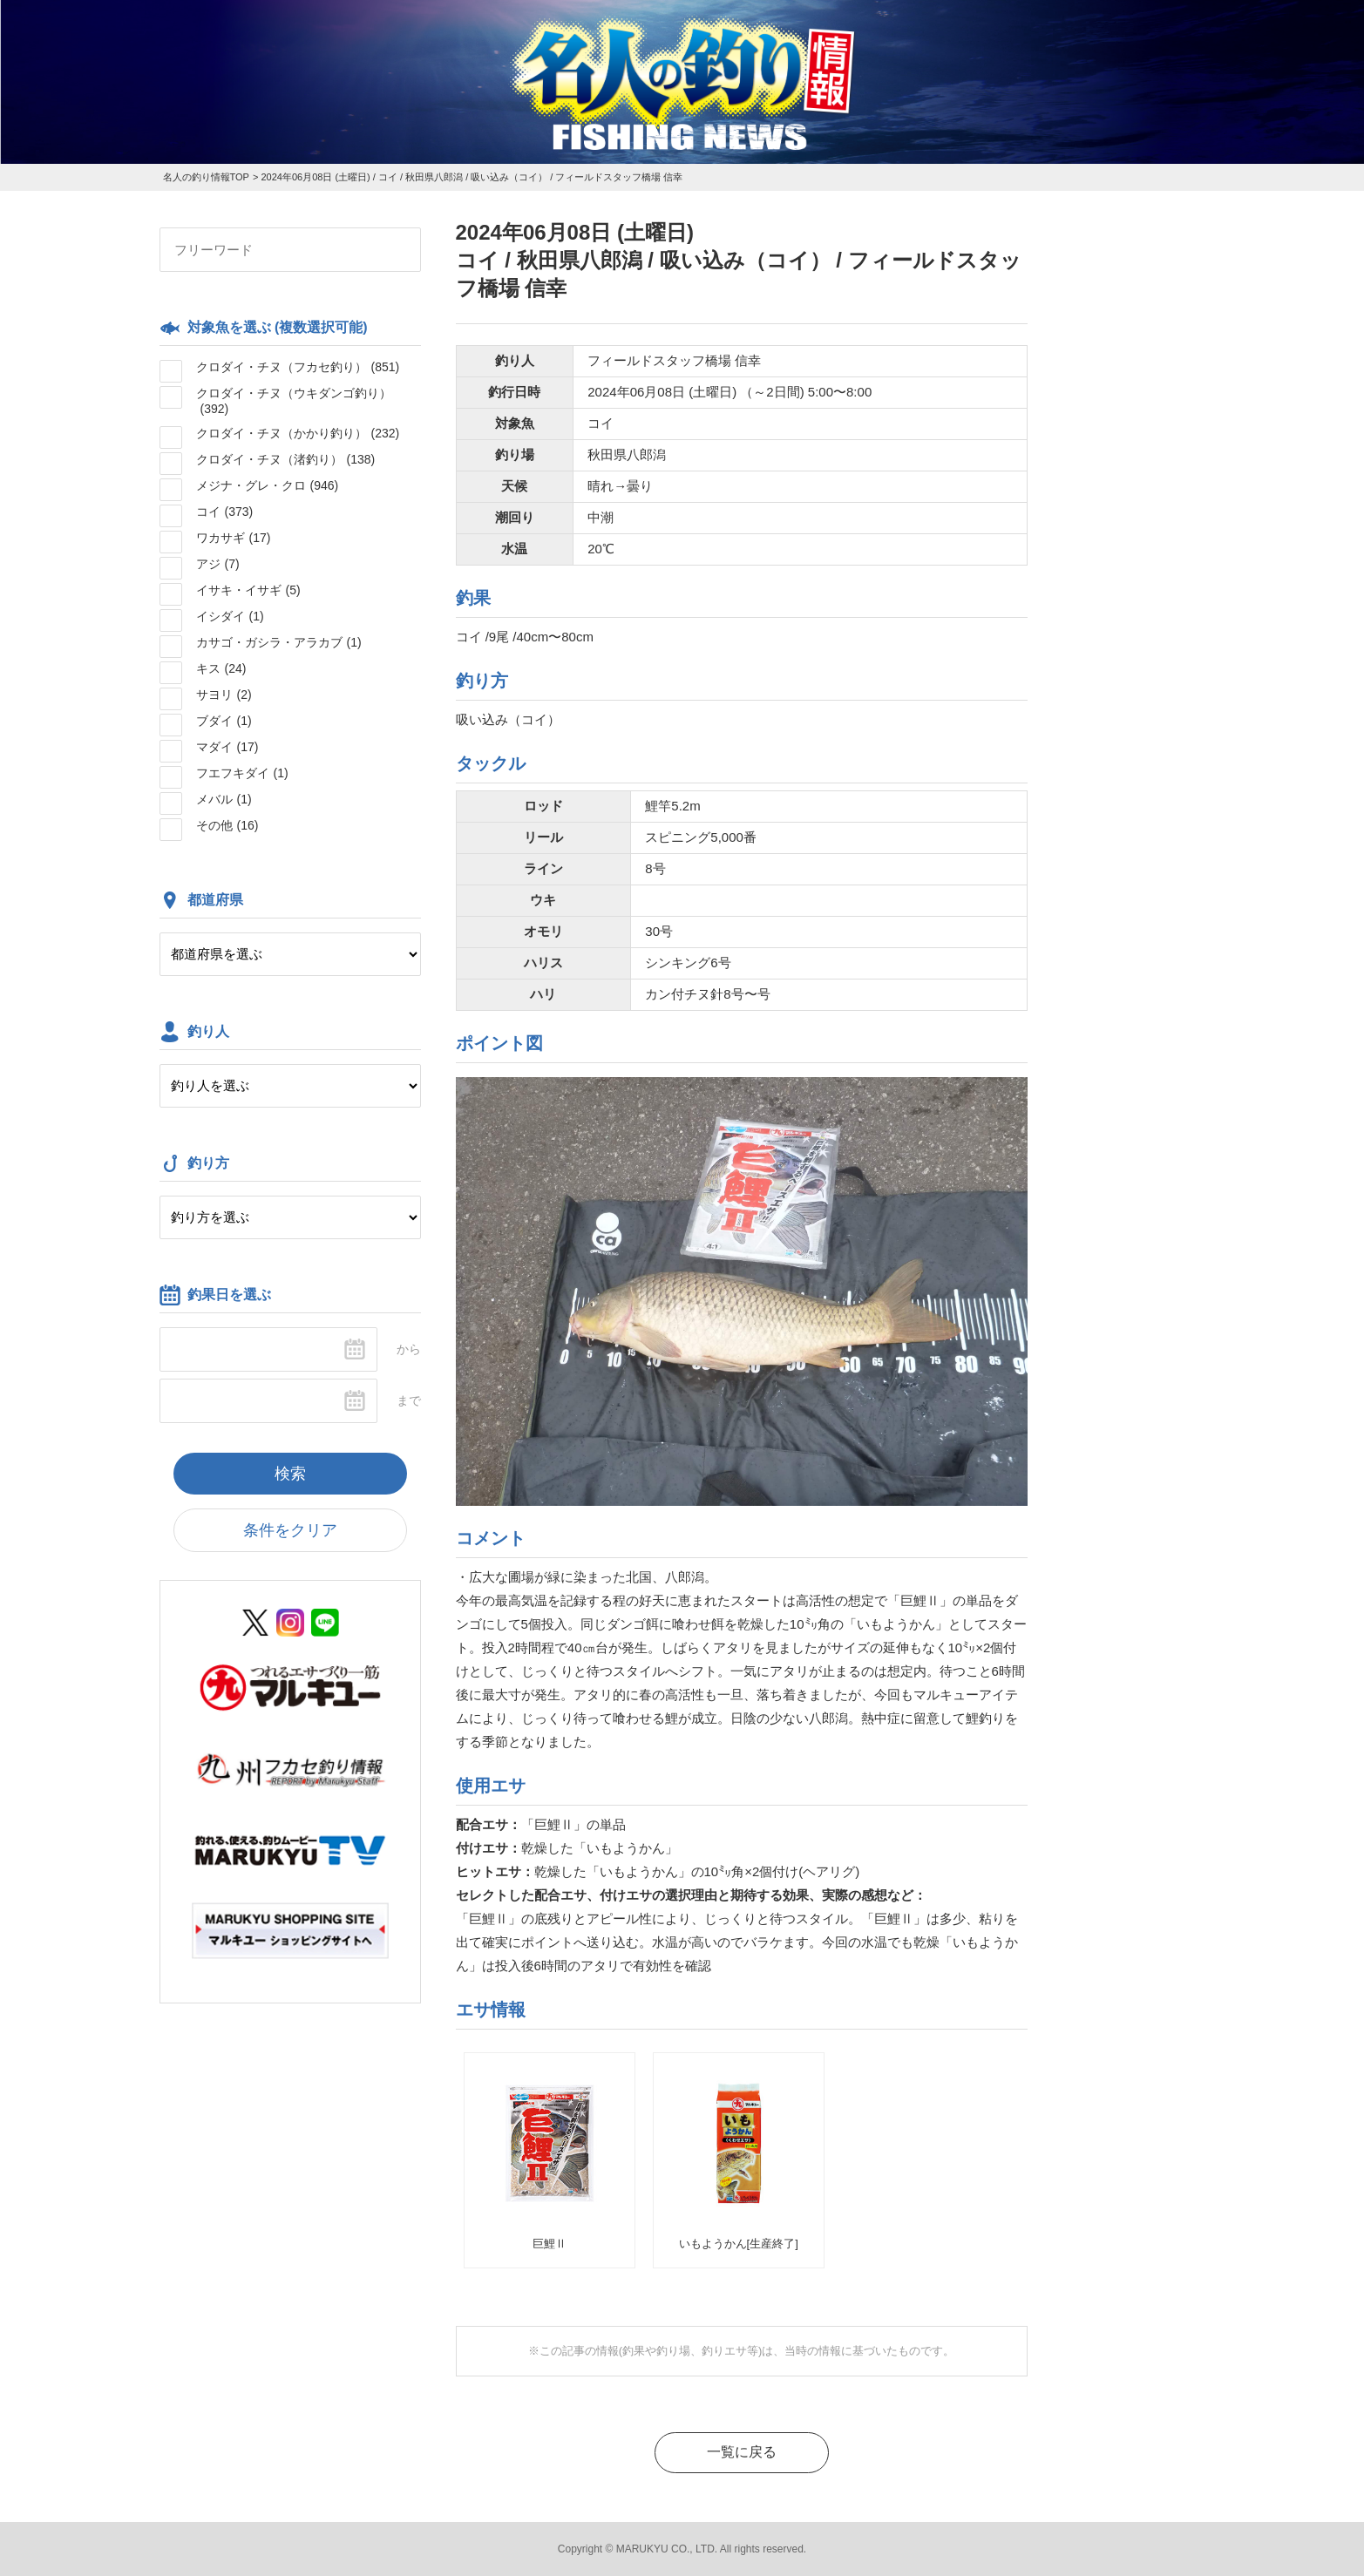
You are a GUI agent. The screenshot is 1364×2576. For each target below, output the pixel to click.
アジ (218, 564)
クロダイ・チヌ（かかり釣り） (298, 433)
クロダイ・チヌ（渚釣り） (286, 459)
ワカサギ (233, 538)
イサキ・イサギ (248, 590)
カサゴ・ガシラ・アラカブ (279, 642)
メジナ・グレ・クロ (267, 485)
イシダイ (230, 616)
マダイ (227, 747)
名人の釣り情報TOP (206, 177)
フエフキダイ (242, 773)
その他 (227, 825)
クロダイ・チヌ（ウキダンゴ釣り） (293, 401)
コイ (225, 512)
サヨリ (224, 695)
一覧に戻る (742, 2451)
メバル (224, 799)
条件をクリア (290, 1530)
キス (221, 668)
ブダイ (224, 721)
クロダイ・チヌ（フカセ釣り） (298, 367)
